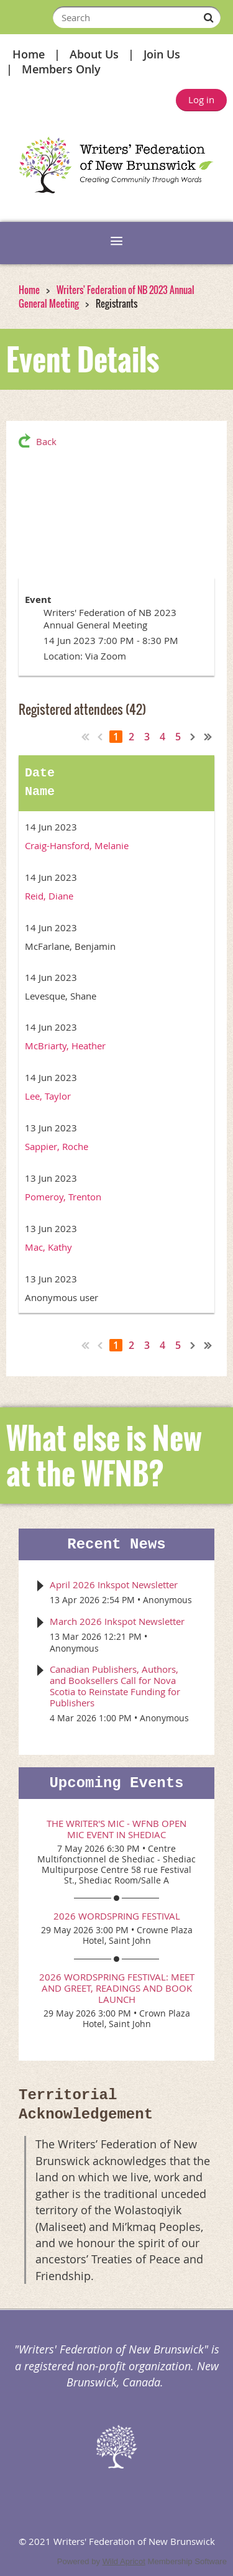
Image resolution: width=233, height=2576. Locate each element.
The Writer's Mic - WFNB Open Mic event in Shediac (116, 1829)
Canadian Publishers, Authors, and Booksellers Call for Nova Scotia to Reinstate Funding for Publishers (115, 1686)
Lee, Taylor (48, 1096)
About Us (94, 54)
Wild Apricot (124, 2561)
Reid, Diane (49, 896)
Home (28, 54)
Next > (193, 736)
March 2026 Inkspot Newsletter (117, 1621)
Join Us (162, 54)
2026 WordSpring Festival (116, 1916)
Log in (201, 99)
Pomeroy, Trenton (63, 1196)
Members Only (61, 69)
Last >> (208, 736)
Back (46, 441)
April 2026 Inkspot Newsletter (114, 1584)
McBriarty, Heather (65, 1045)
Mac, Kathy (48, 1247)
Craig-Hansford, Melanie (77, 845)
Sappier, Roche (56, 1146)
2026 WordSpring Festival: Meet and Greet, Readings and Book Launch (116, 1988)
